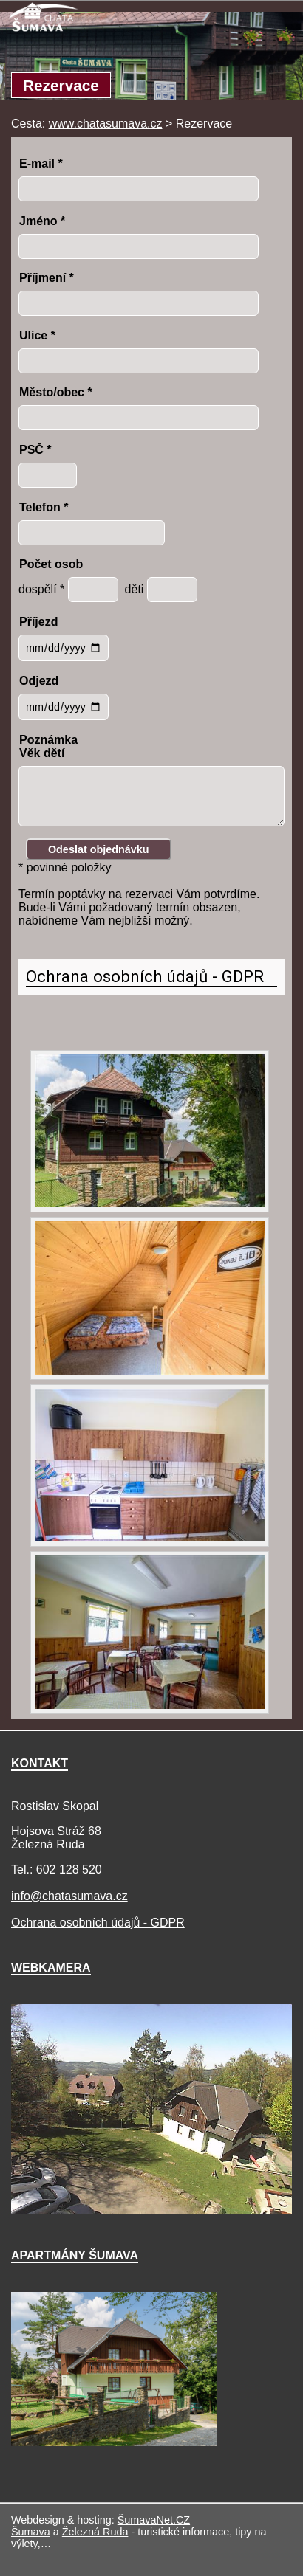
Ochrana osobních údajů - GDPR (145, 976)
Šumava (30, 2532)
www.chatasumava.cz (106, 123)
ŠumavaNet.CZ (154, 2520)
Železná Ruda (95, 2532)
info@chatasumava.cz (69, 1896)
